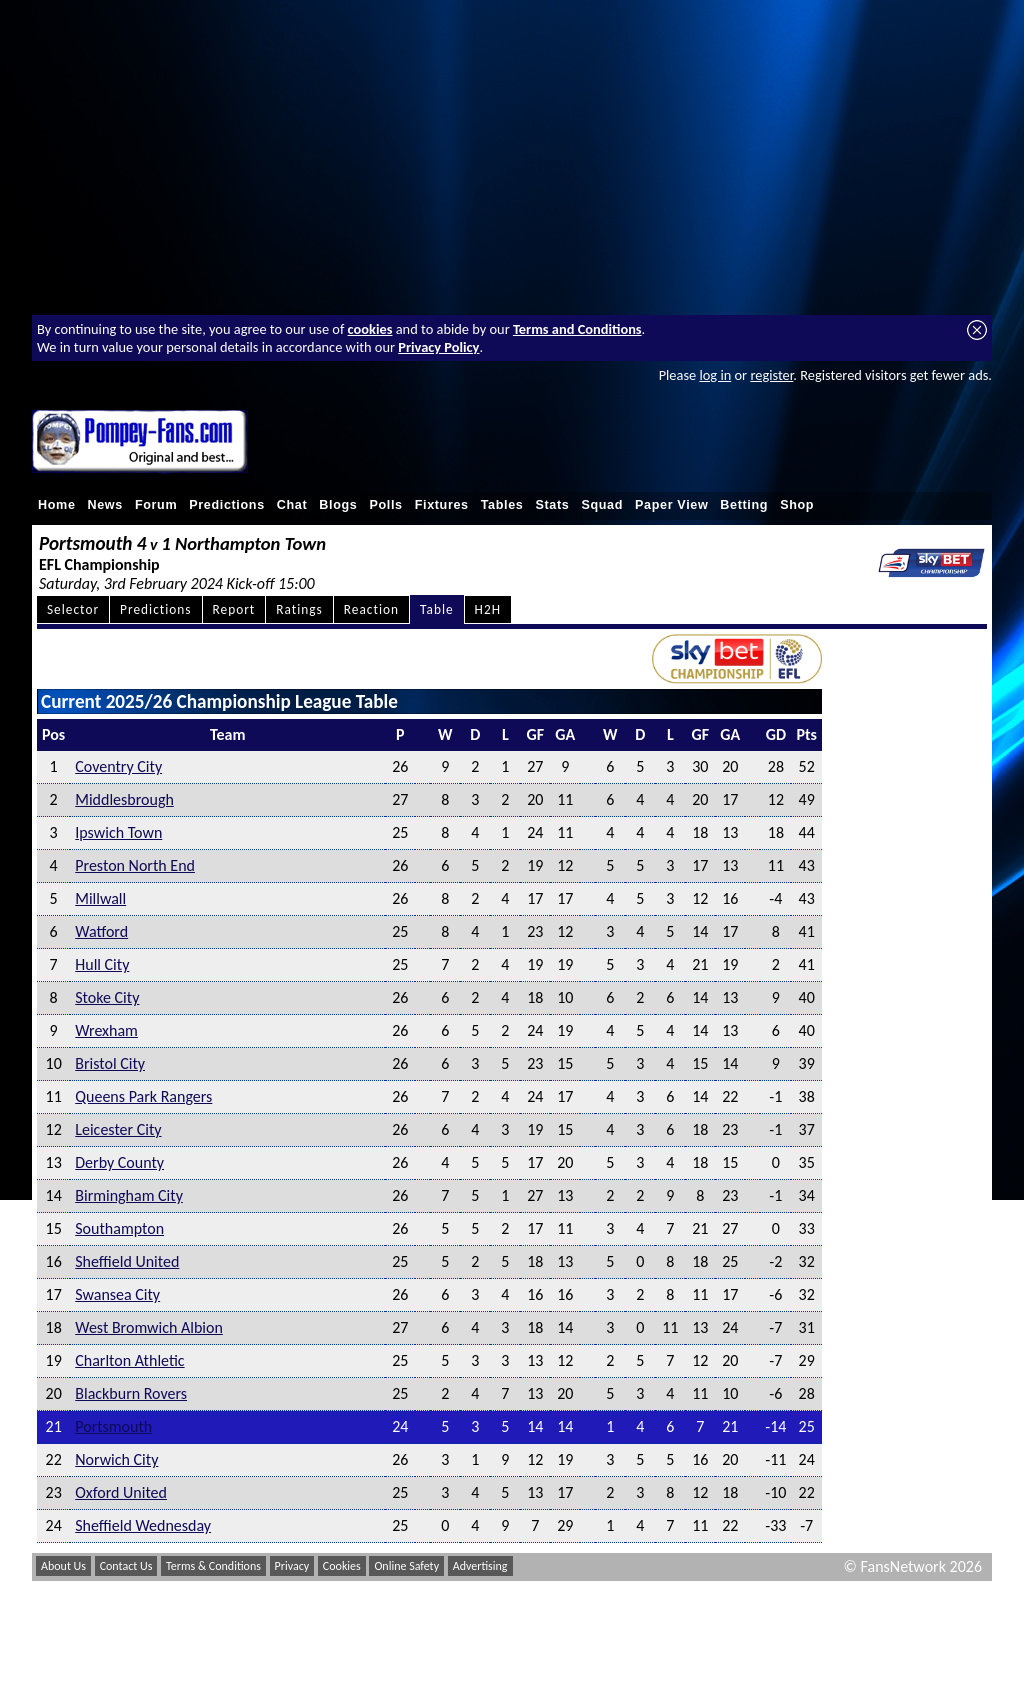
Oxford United (121, 1492)
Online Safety (406, 1566)
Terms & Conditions (213, 1566)
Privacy (292, 1566)
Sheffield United (127, 1261)
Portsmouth (113, 1426)
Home (57, 505)
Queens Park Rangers (143, 1096)
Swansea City (117, 1294)
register (771, 375)
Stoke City (107, 997)
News (105, 505)
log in (715, 375)
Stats (552, 505)
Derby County (119, 1162)
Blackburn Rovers (131, 1393)
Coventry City (118, 766)
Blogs (338, 505)
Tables (502, 505)
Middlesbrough (124, 799)
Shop (797, 505)
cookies (370, 329)
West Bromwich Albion (149, 1327)
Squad (602, 505)
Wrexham (106, 1030)
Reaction (371, 609)
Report (234, 609)
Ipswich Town (118, 832)
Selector (73, 609)
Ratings (299, 609)
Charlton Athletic (129, 1360)
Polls (385, 505)
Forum (156, 505)
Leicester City (118, 1129)
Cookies (342, 1566)
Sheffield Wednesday (143, 1525)
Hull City (102, 964)
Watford (101, 931)
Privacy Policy (438, 347)
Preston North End (135, 865)
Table (437, 609)
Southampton (119, 1228)
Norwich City (116, 1459)
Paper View (671, 505)
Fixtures (442, 505)
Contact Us (126, 1566)
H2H (488, 609)
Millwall (100, 898)
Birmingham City (129, 1195)
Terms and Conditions (577, 329)
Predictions (227, 505)
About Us (63, 1566)
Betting (744, 505)
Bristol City (110, 1063)
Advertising (480, 1566)
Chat (292, 505)
